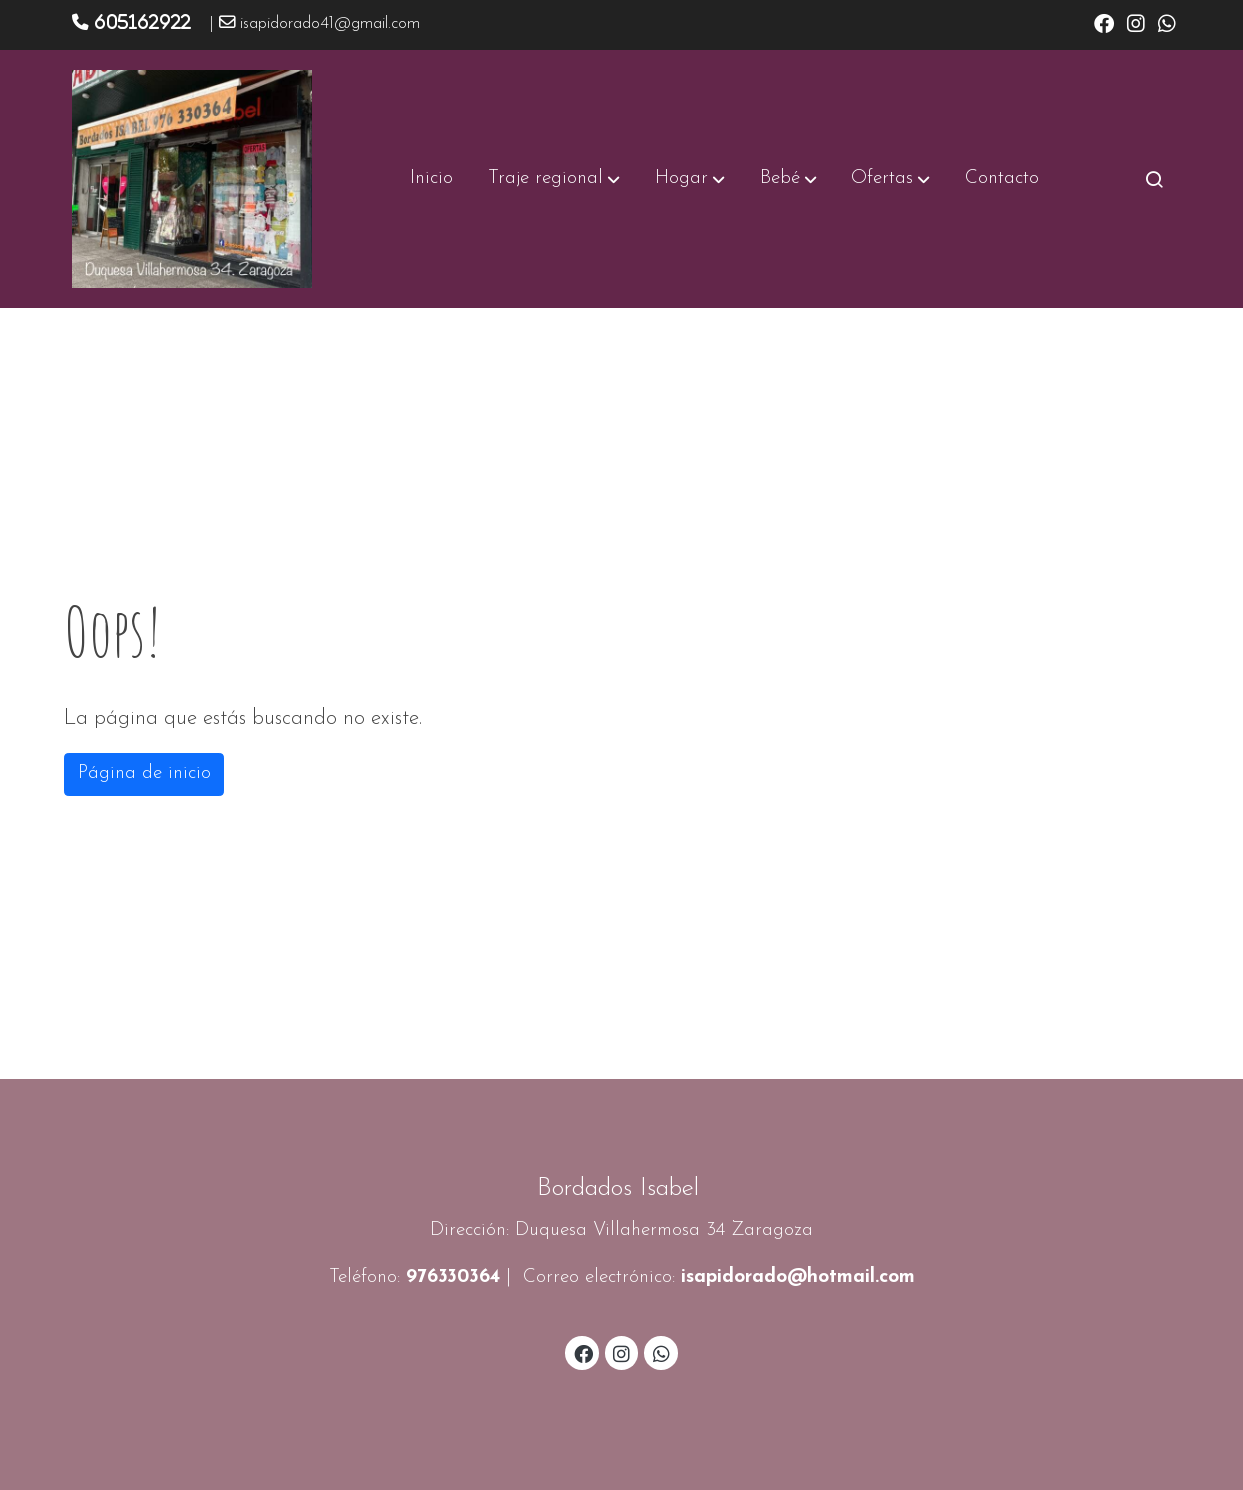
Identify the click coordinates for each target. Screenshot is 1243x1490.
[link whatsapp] (1167, 22)
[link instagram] (1136, 22)
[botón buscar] (1154, 179)
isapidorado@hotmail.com (798, 1277)
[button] (554, 179)
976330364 (453, 1277)
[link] (192, 179)
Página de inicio (144, 773)
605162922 (142, 22)
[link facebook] (1104, 22)
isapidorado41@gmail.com (330, 24)
